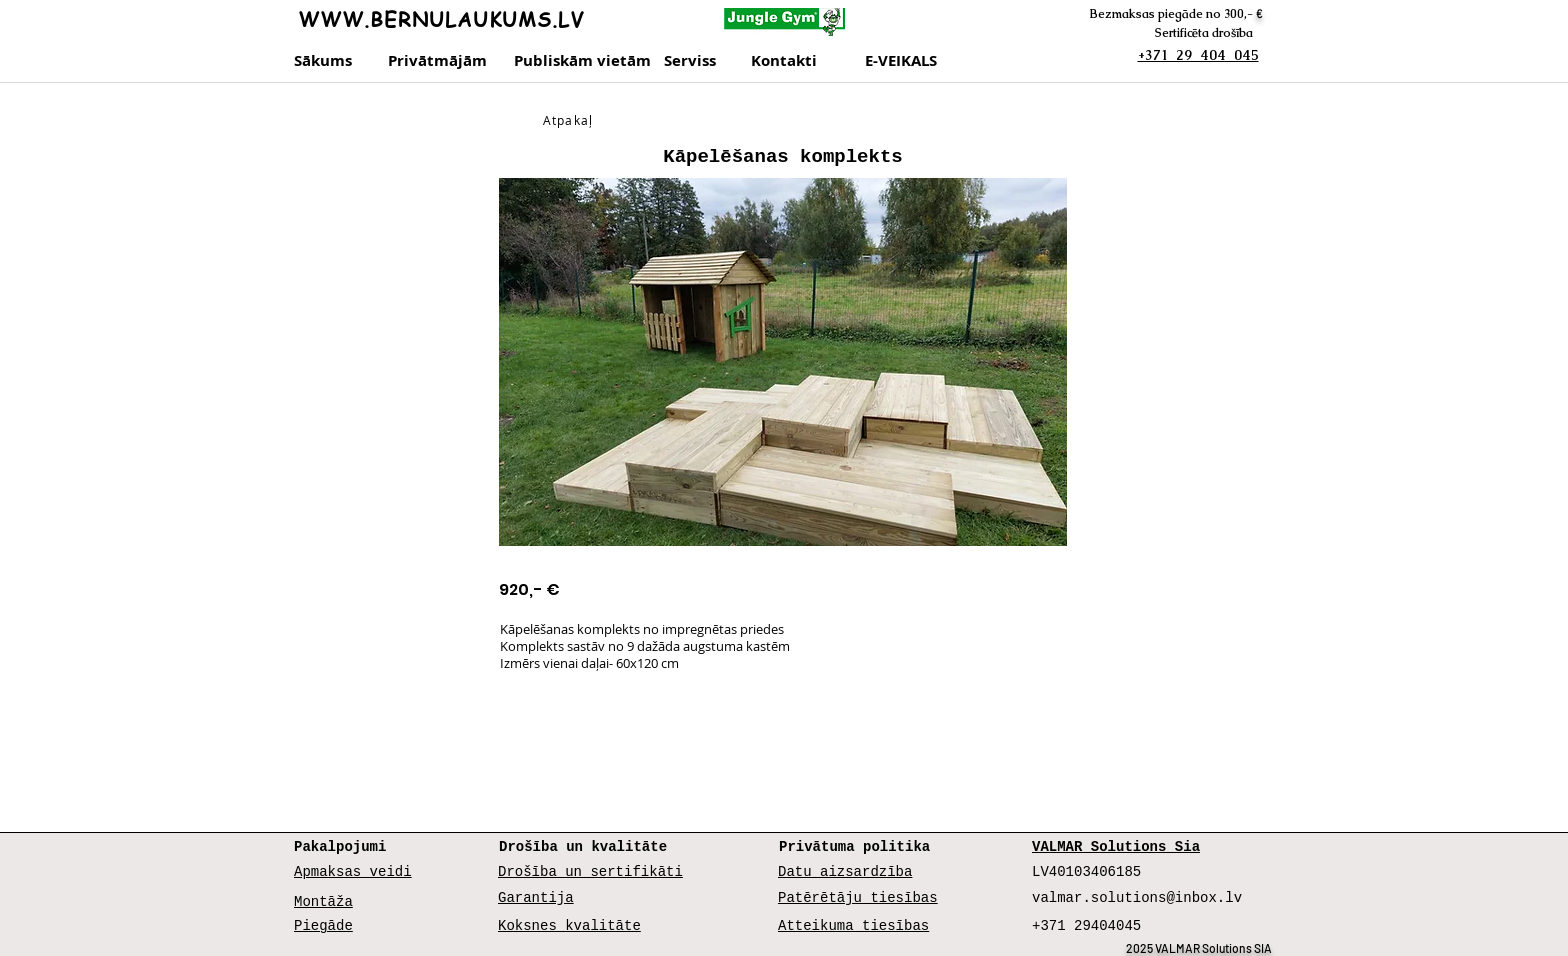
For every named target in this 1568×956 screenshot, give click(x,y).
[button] (783, 362)
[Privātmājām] (440, 61)
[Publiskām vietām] (582, 61)
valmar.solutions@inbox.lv (1137, 898)
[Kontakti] (803, 61)
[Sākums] (324, 61)
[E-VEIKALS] (908, 61)
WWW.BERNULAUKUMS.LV (441, 19)
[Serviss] (701, 61)
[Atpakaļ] (570, 120)
